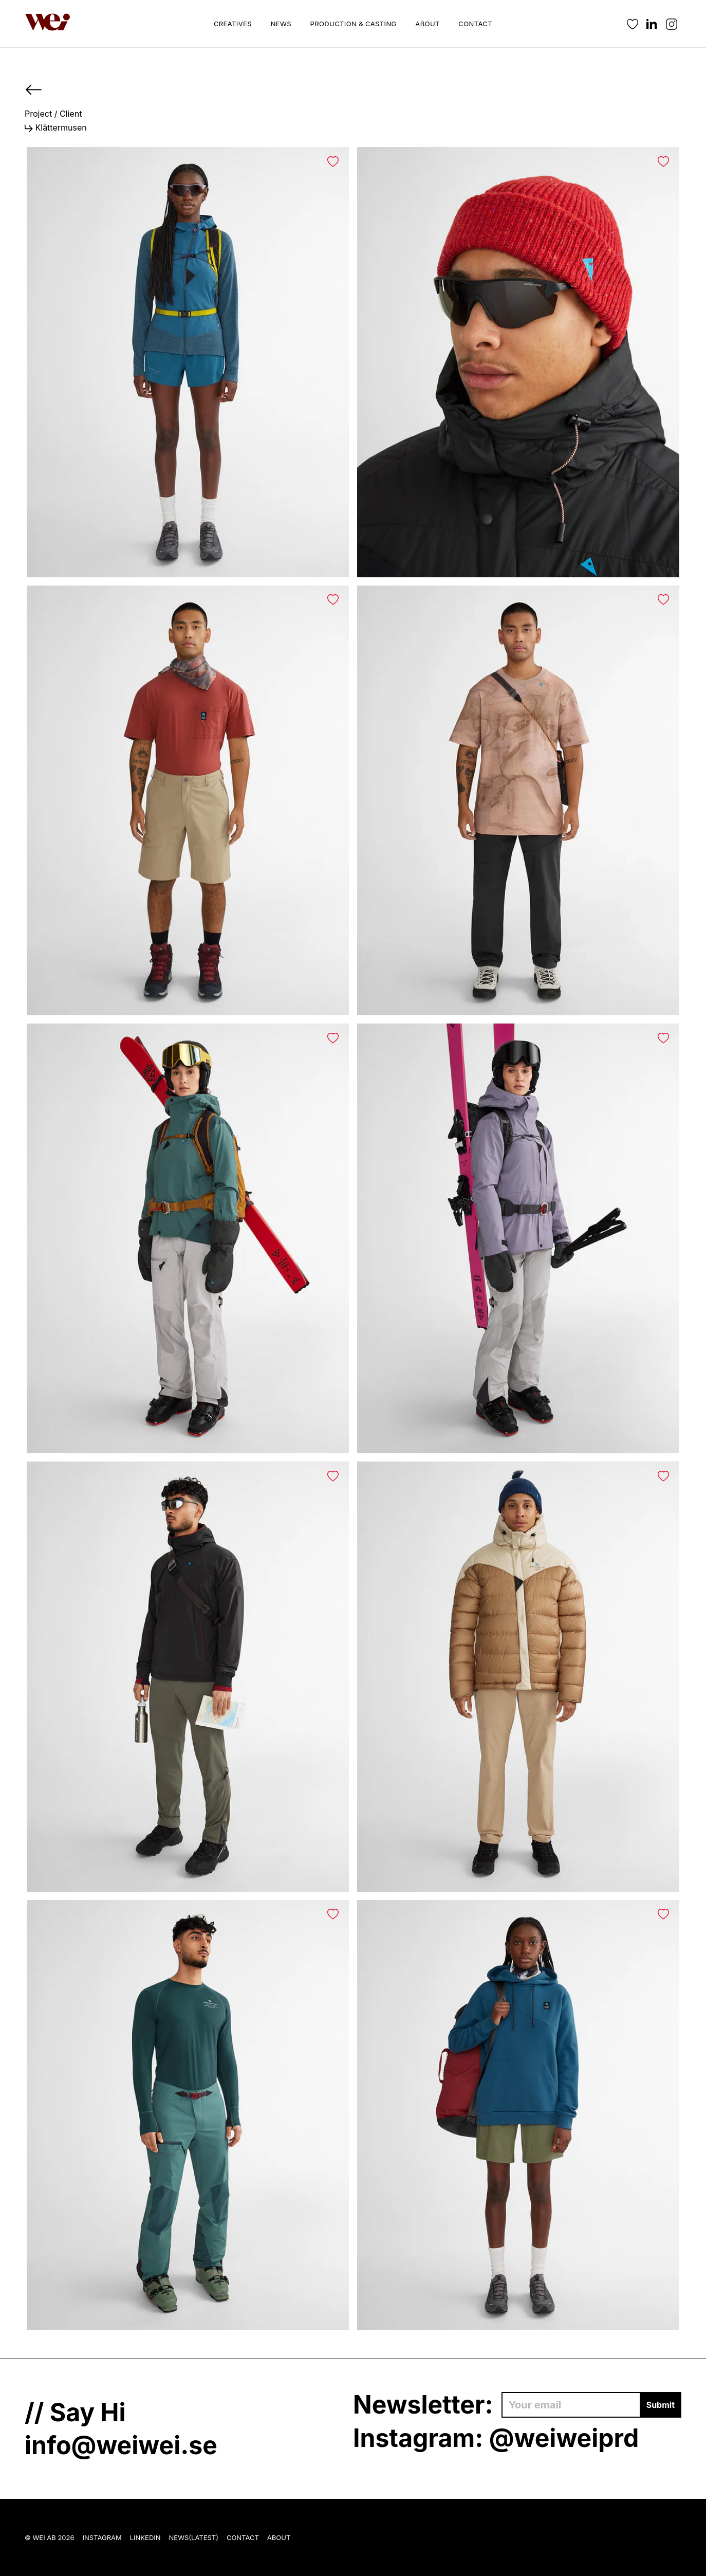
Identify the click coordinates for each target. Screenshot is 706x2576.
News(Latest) (193, 2537)
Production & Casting (353, 24)
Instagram (102, 2537)
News (281, 24)
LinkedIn (145, 2537)
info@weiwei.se (121, 2445)
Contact (475, 24)
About (427, 24)
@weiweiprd (564, 2438)
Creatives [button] (233, 24)
